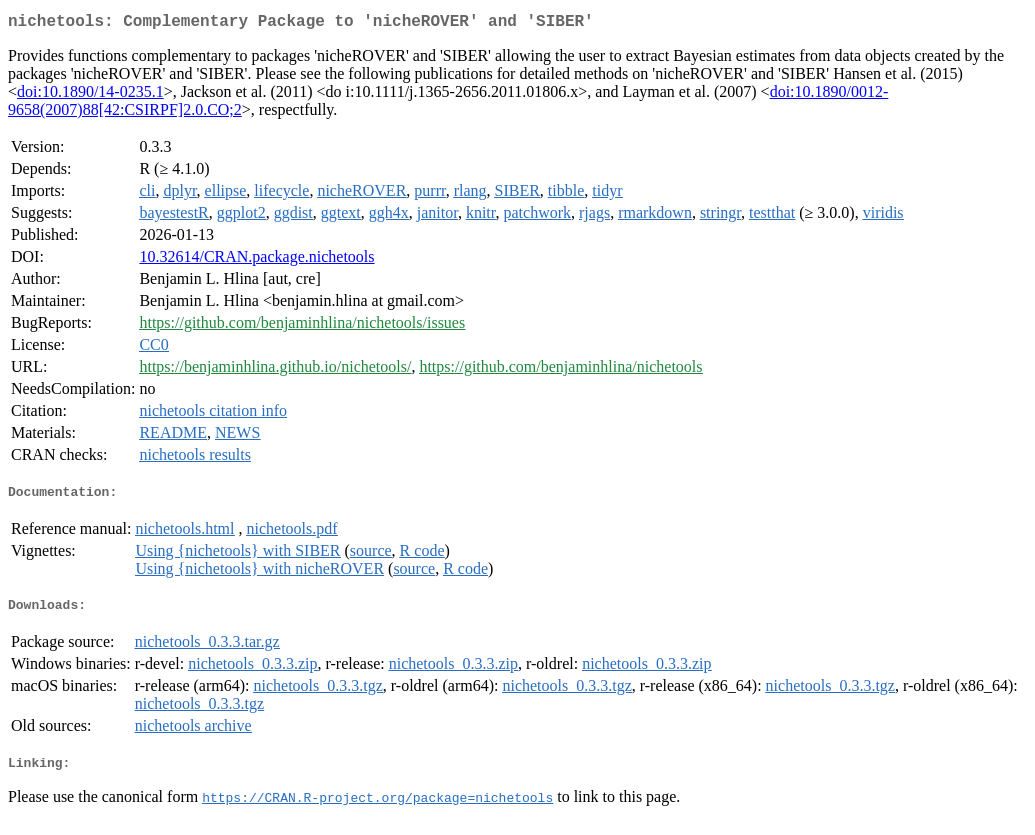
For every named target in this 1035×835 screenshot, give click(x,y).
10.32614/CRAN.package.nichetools (256, 260)
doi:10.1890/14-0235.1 (90, 95)
